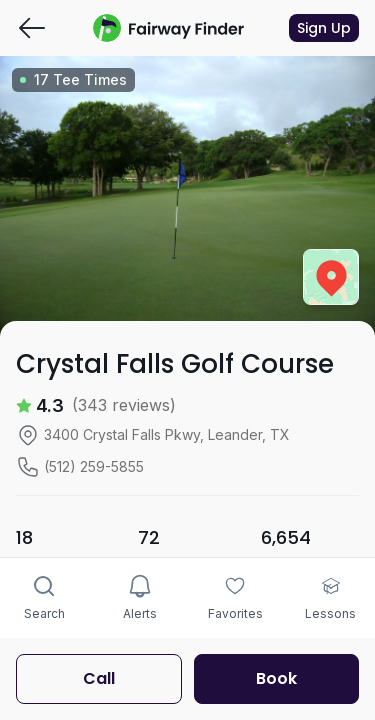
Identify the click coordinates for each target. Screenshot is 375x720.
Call (99, 678)
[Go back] (32, 28)
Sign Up (324, 28)
